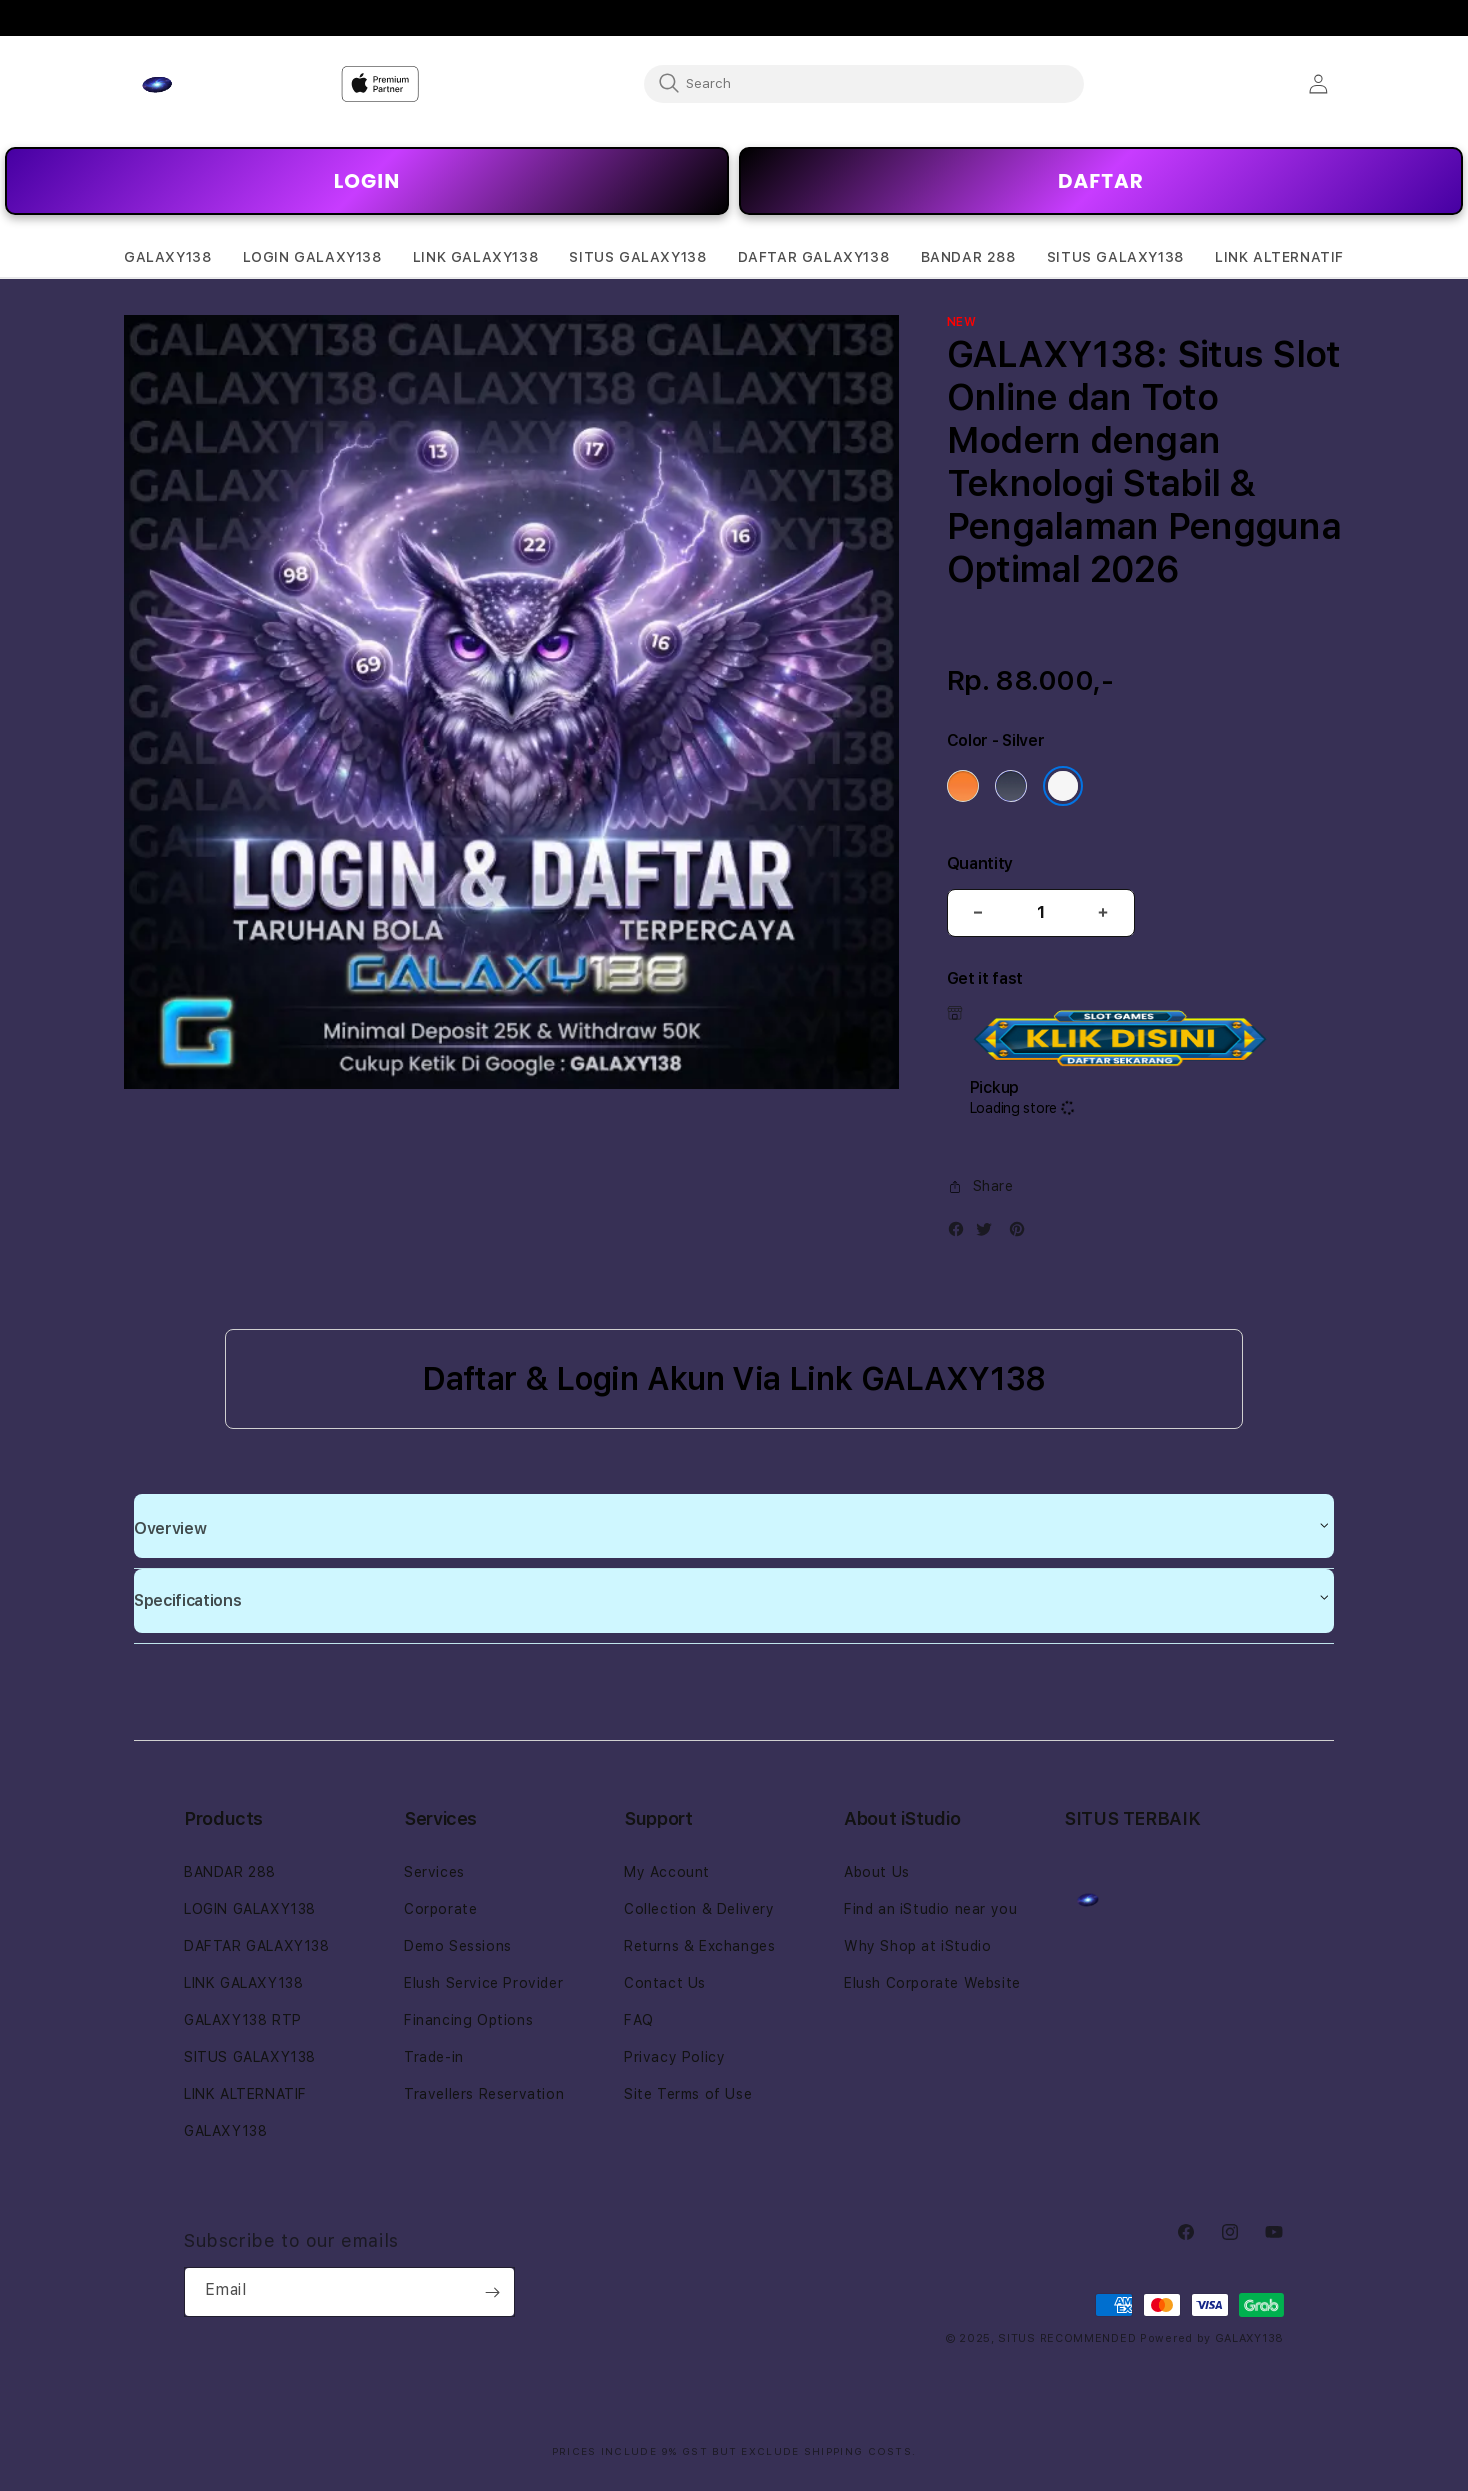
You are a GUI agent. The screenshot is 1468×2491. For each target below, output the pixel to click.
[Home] (193, 84)
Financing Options (468, 2020)
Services (434, 1872)
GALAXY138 (225, 2131)
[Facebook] (961, 1233)
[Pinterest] (1022, 1233)
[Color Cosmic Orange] (963, 786)
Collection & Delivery (699, 1909)
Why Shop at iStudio (917, 1946)
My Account (667, 1872)
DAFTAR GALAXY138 (257, 1946)
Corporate (440, 1909)
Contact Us (665, 1983)
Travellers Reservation (484, 2094)
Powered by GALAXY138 (1212, 2338)
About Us (877, 1872)
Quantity (980, 863)
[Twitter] (989, 1233)
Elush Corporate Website (932, 1983)
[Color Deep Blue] (1011, 786)
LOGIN (367, 181)
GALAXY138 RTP (243, 2020)
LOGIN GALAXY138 (250, 1909)
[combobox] (864, 83)
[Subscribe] (492, 2292)
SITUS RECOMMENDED (1067, 2338)
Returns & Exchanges (699, 1946)
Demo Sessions (458, 1946)
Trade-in (434, 2057)
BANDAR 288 (230, 1872)
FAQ (639, 2020)
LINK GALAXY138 (243, 1983)
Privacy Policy (674, 2057)
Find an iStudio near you (930, 1909)
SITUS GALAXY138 (250, 2057)
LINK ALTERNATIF (245, 2094)
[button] (167, 257)
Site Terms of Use (688, 2094)
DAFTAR (1101, 181)
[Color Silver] (1063, 786)
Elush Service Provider (483, 1983)
